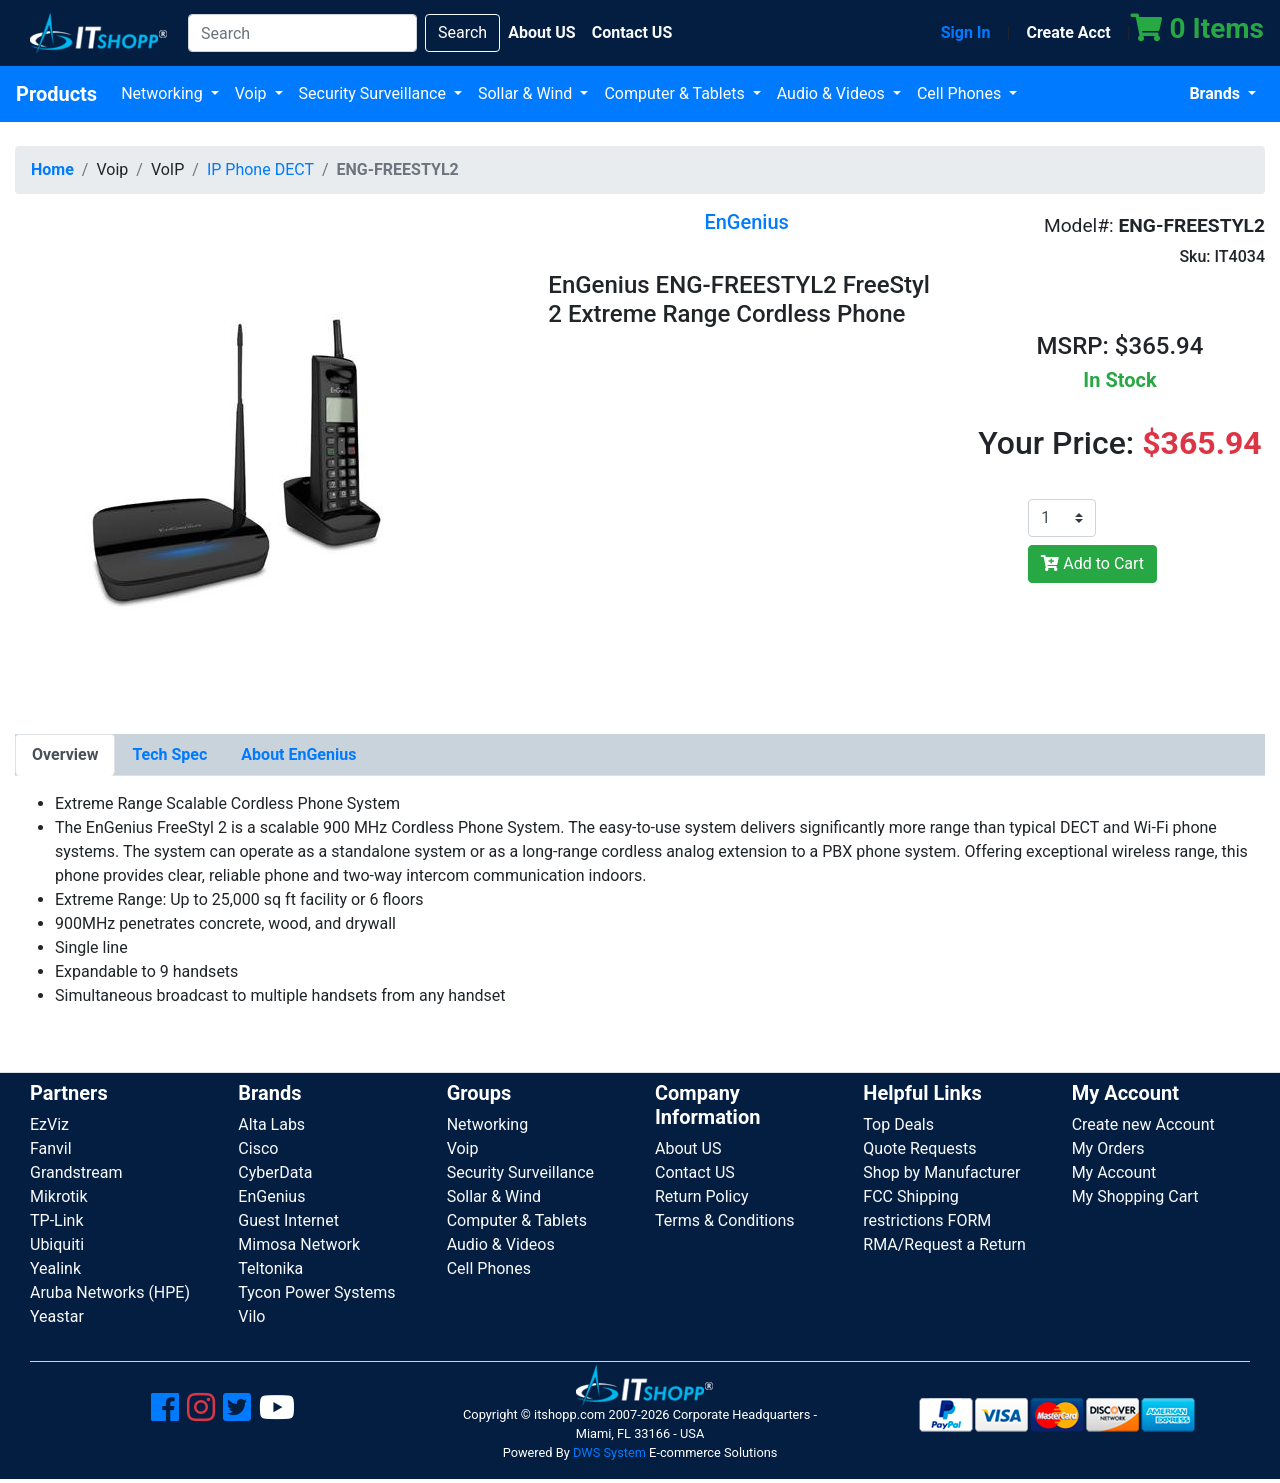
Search (462, 32)
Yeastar (57, 1316)
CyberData (275, 1172)
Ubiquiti (57, 1244)
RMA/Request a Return (944, 1244)
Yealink (55, 1268)
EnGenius (271, 1196)
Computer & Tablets (676, 93)
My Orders (1108, 1148)
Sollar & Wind (527, 93)
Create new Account (1143, 1124)
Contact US (695, 1172)
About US (688, 1148)
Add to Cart (1092, 563)
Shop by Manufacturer (941, 1172)
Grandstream (76, 1172)
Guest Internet (288, 1220)
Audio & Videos (833, 93)
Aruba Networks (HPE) (110, 1292)
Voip (253, 93)
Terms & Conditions (725, 1220)
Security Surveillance (374, 93)
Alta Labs (271, 1124)
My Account (1114, 1172)
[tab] (65, 755)
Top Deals (898, 1124)
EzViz (49, 1124)
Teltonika (270, 1268)
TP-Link (57, 1220)
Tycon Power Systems (316, 1292)
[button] (243, 458)
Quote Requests (919, 1148)
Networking (164, 93)
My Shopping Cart (1135, 1196)
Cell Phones (961, 93)
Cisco (258, 1148)
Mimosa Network (299, 1244)
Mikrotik (59, 1196)
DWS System (609, 1452)
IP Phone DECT (260, 169)
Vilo (251, 1316)
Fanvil (51, 1148)
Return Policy (701, 1196)
